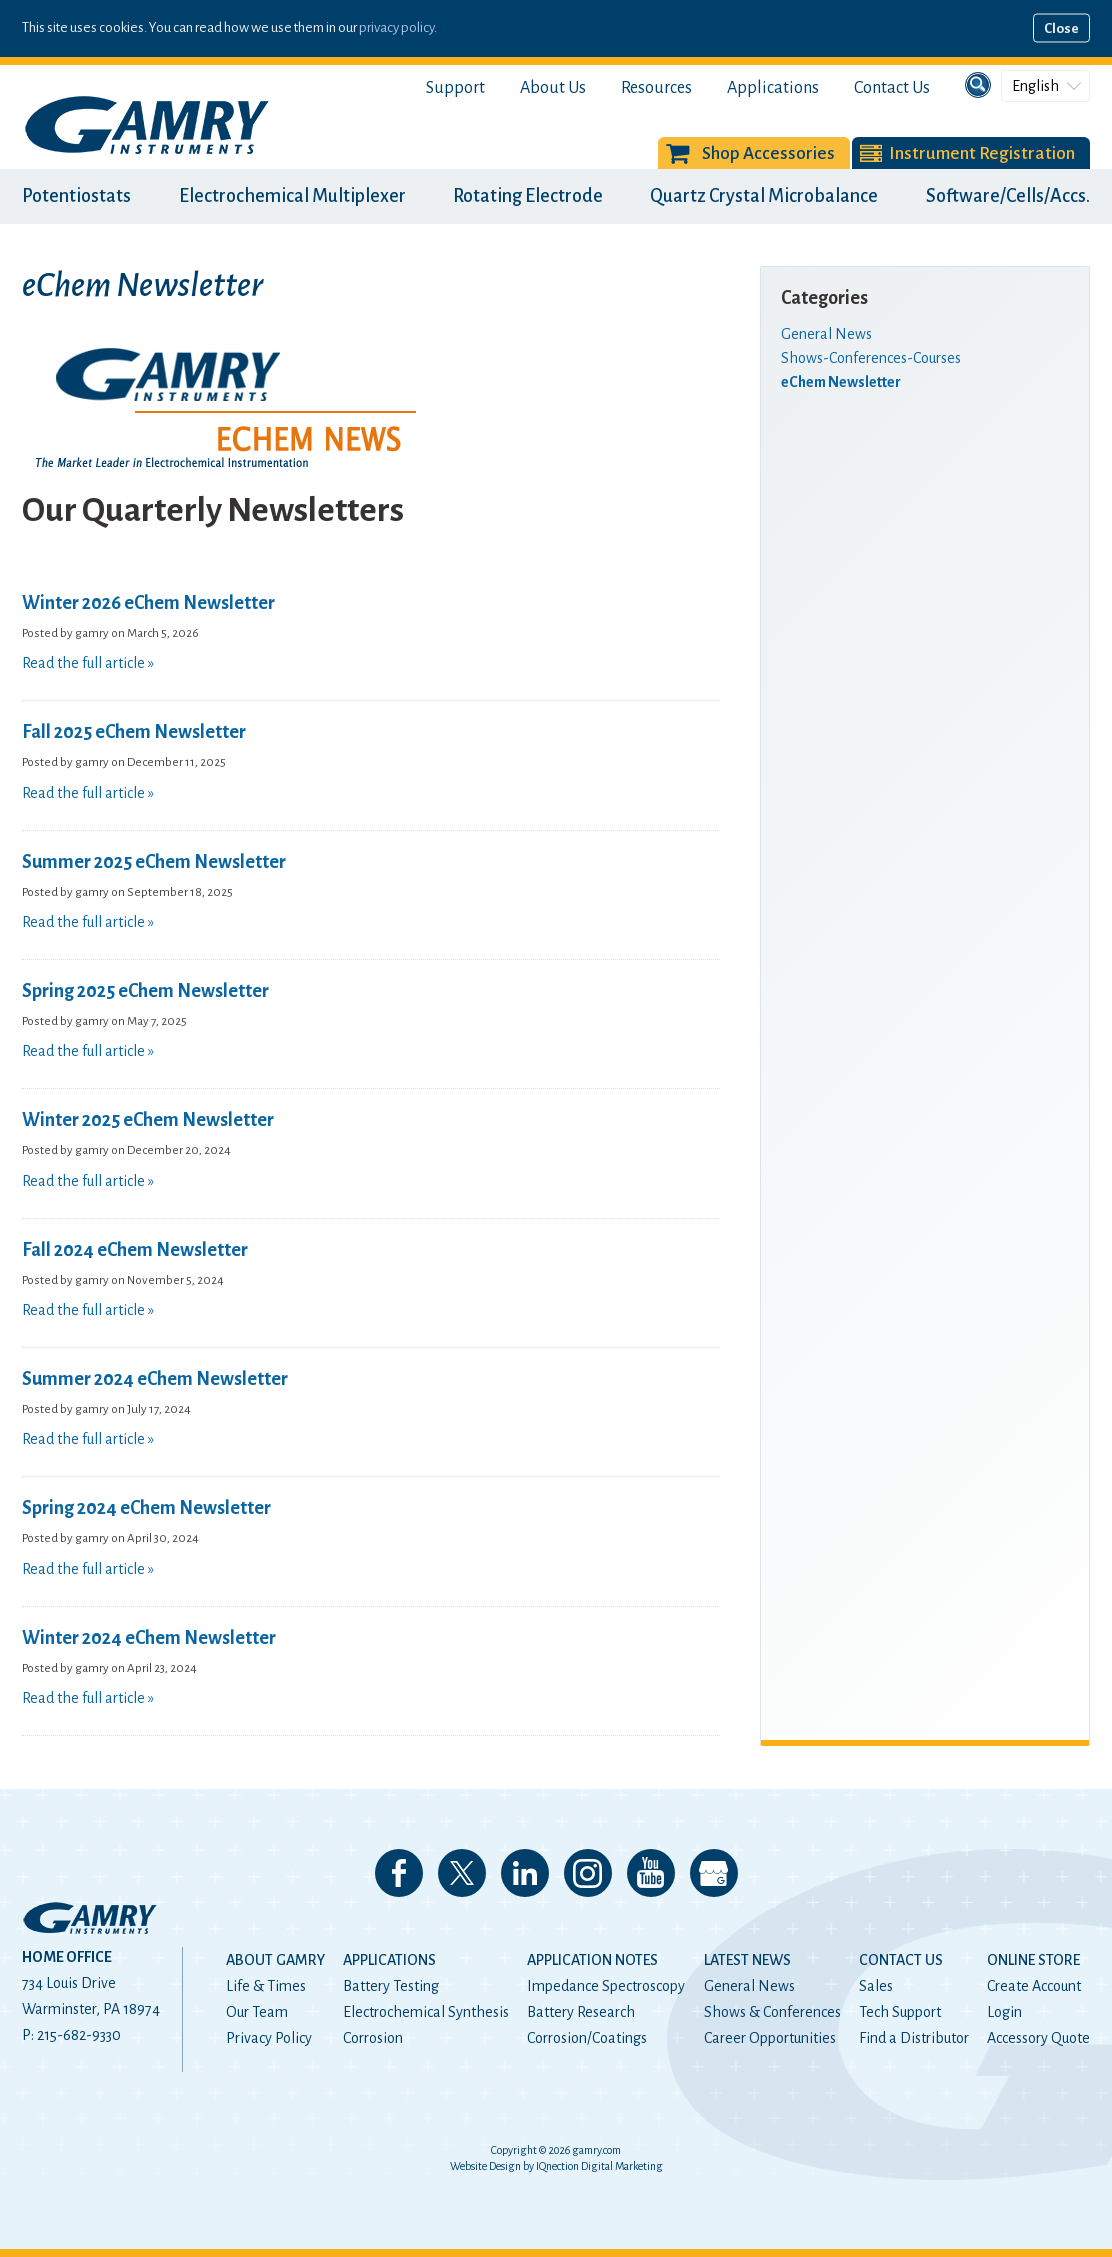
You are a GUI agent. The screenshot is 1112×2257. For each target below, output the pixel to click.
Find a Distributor (914, 2038)
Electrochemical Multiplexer (292, 196)
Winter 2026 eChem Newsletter (148, 603)
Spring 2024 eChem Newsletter (146, 1508)
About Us (553, 88)
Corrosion (373, 2038)
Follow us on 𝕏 (462, 1873)
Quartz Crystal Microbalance (764, 196)
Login (1004, 2012)
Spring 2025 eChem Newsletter (145, 991)
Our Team (257, 2012)
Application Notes (592, 1960)
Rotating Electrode (528, 196)
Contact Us (892, 88)
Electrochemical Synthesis (426, 2012)
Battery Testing (391, 1986)
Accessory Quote (1038, 2038)
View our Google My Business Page (714, 1873)
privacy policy (396, 27)
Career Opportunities (770, 2038)
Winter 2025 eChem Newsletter (148, 1120)
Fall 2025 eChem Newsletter (134, 732)
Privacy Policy (269, 2038)
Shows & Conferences (772, 2012)
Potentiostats (76, 196)
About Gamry (275, 1960)
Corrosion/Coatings (587, 2038)
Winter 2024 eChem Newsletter (149, 1638)
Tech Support (900, 2012)
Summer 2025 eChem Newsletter (154, 862)
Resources (656, 88)
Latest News (747, 1960)
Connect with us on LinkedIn (525, 1873)
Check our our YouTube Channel (651, 1873)
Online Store (1033, 1960)
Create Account (1034, 1986)
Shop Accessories (768, 153)
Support (455, 88)
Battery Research (581, 2012)
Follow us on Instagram (588, 1873)
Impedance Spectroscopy (606, 1986)
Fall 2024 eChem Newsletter (135, 1250)
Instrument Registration (982, 153)
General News (749, 1986)
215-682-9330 (79, 2035)
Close (1061, 28)
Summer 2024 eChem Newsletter (155, 1379)
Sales (876, 1986)
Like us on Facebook (399, 1873)
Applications (773, 88)
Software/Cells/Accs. (1008, 196)
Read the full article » (88, 663)
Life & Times (266, 1986)
